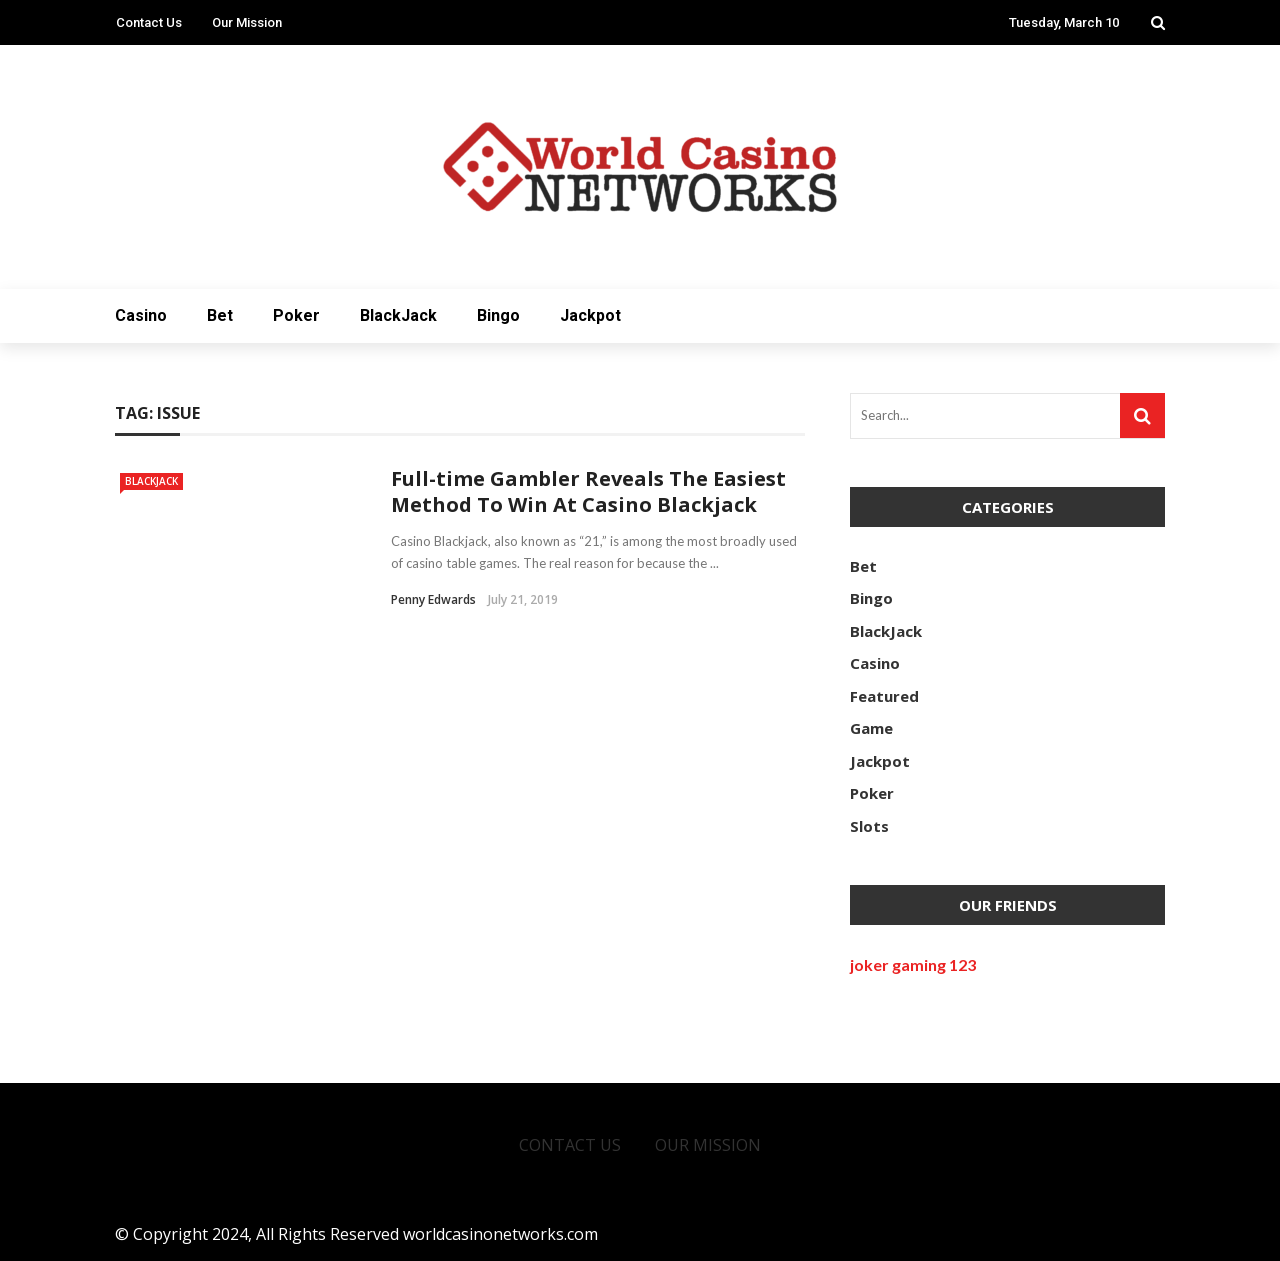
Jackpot (590, 315)
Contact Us (149, 22)
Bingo (498, 315)
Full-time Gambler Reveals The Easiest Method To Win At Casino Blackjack (588, 491)
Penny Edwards (433, 599)
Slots (869, 826)
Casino (141, 315)
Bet (220, 315)
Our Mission (247, 22)
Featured (884, 696)
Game (871, 728)
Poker (296, 315)
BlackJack (398, 315)
